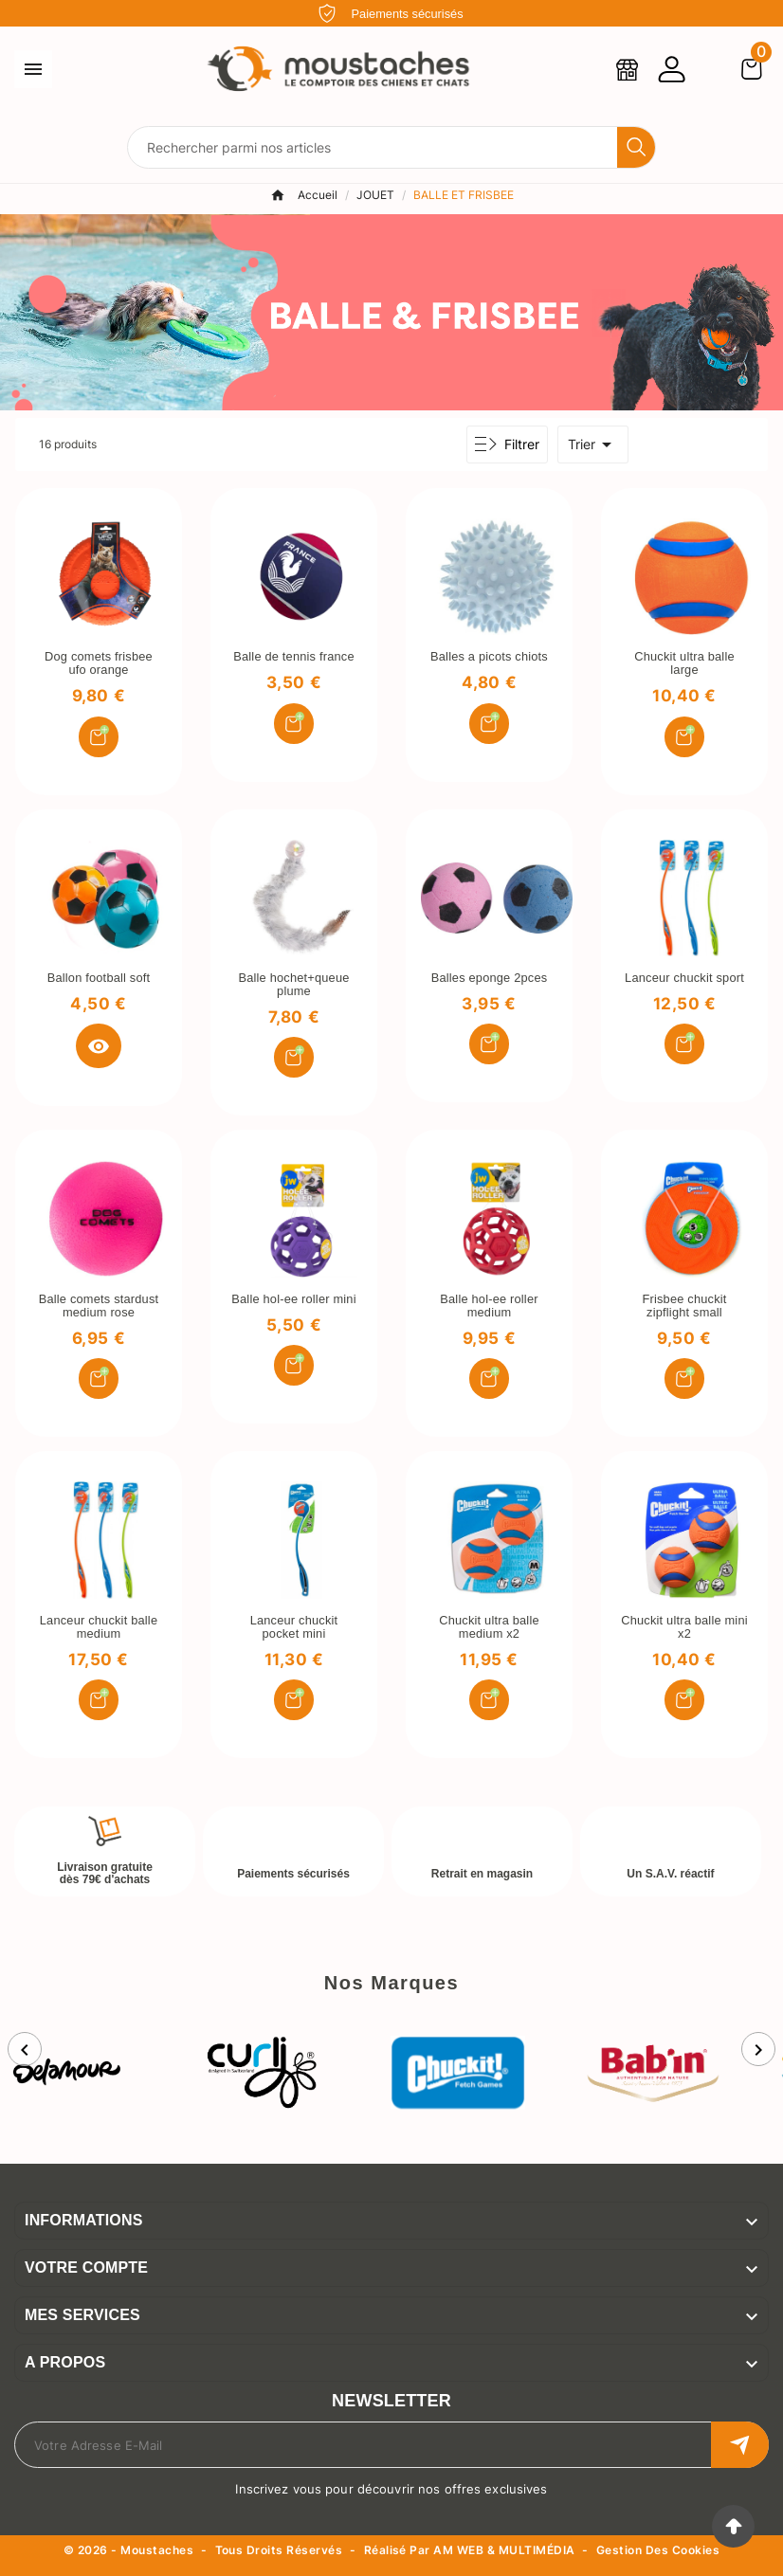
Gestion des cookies (657, 2551)
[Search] (636, 146)
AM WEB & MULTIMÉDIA (503, 2550)
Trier (593, 444)
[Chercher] (372, 147)
